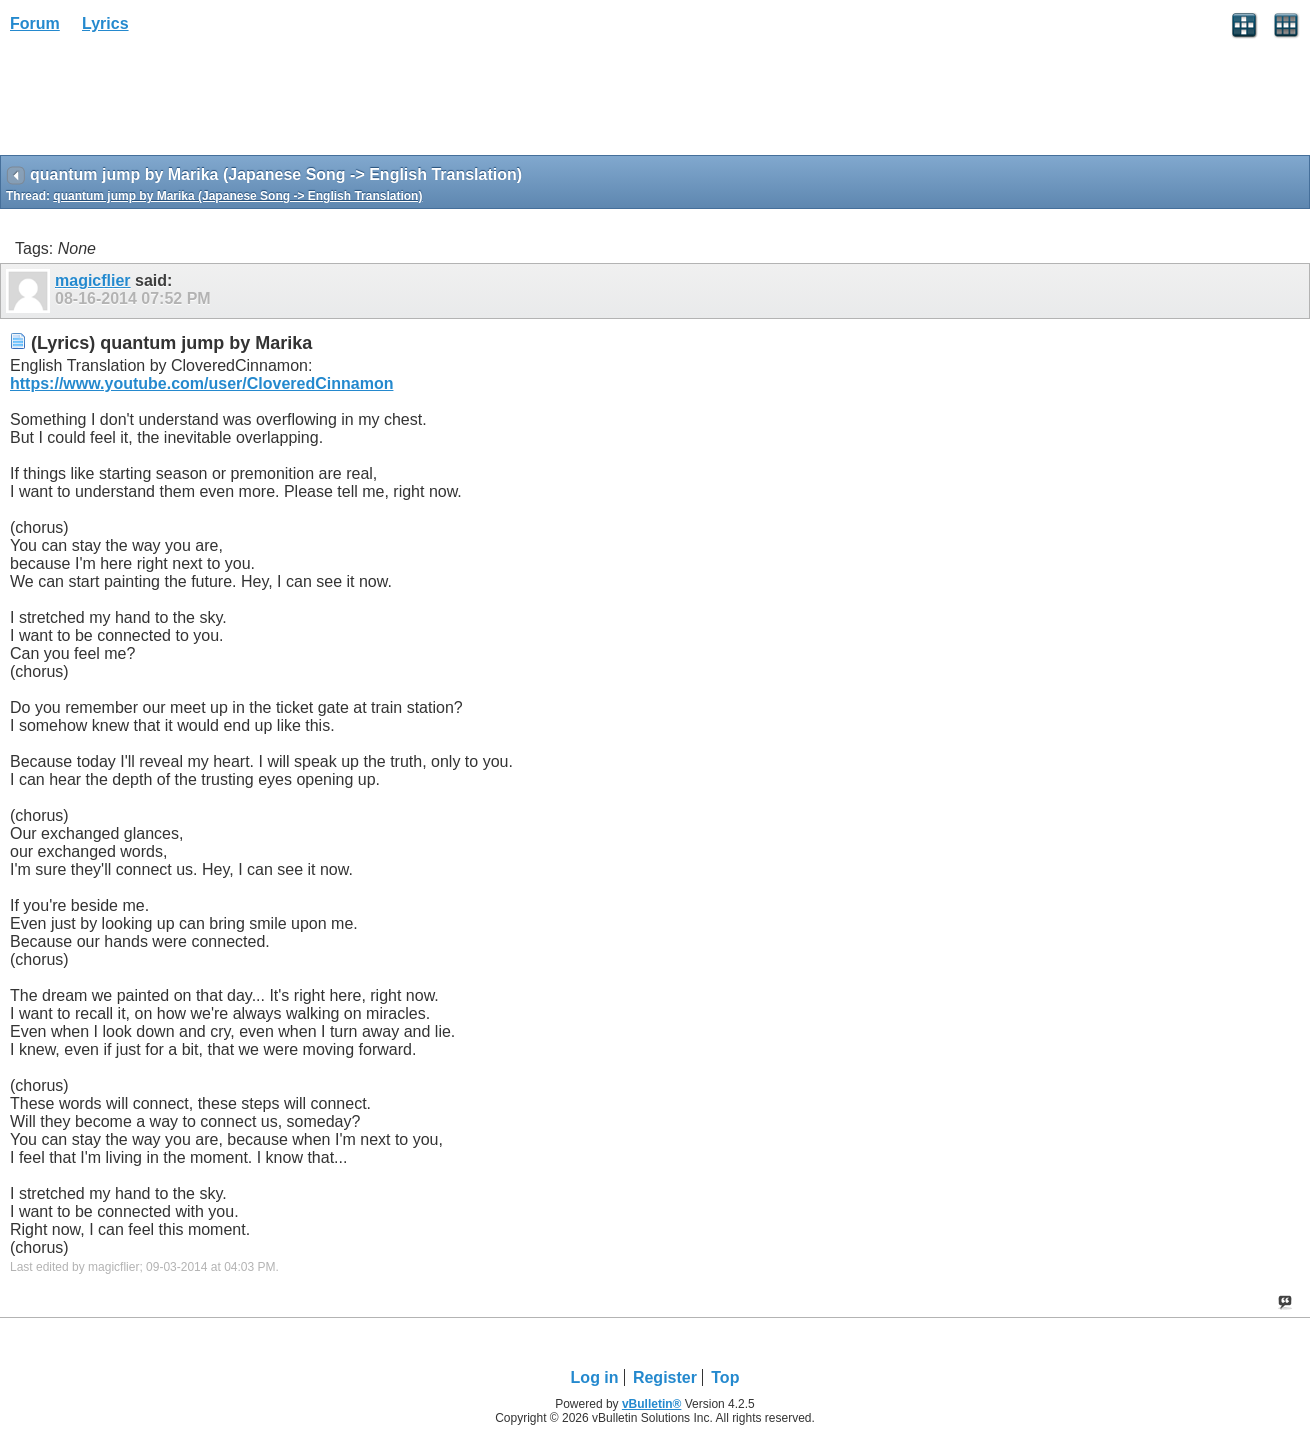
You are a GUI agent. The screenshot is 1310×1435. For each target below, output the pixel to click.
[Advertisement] (160, 101)
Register (665, 1377)
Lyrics (105, 23)
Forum (35, 23)
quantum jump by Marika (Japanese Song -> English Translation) (237, 196)
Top (725, 1377)
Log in (595, 1377)
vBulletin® (652, 1404)
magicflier (93, 280)
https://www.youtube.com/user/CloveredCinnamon (201, 383)
